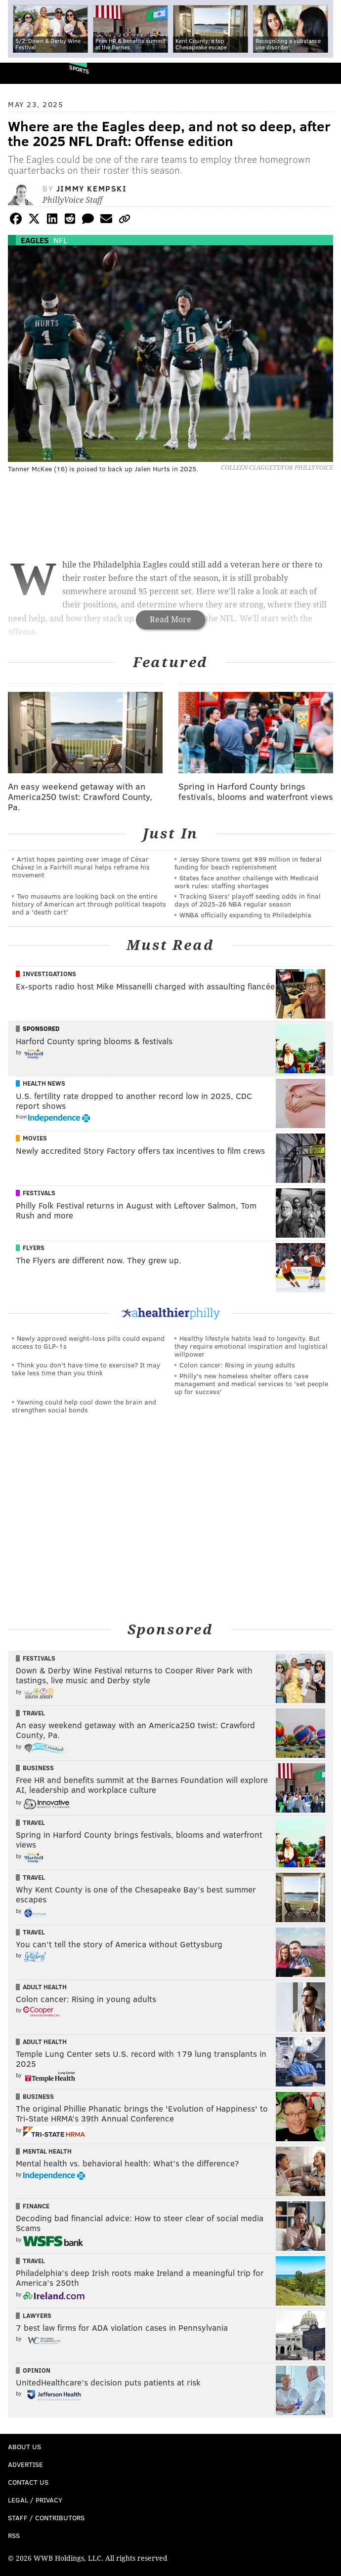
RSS (14, 2535)
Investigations (49, 973)
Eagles (35, 240)
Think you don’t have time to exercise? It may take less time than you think (86, 1368)
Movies (35, 1138)
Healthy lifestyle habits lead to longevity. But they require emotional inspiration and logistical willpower (251, 1346)
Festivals (39, 1192)
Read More (170, 619)
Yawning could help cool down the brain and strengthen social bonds (84, 1405)
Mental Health (47, 2151)
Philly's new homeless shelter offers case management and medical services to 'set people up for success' (251, 1383)
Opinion (36, 2370)
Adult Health (45, 1986)
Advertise (25, 2464)
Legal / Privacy (35, 2499)
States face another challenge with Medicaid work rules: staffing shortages (246, 881)
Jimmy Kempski (91, 188)
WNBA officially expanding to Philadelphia (245, 914)
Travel (34, 1712)
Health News (44, 1083)
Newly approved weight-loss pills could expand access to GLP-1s (88, 1342)
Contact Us (28, 2482)
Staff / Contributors (46, 2517)
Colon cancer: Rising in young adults (237, 1364)
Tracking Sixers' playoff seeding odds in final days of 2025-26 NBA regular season (247, 900)
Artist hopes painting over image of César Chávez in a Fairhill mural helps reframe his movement (81, 866)
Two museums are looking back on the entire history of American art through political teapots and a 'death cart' (89, 903)
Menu (325, 73)
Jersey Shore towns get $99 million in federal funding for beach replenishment (248, 862)
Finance (36, 2205)
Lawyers (37, 2315)
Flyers (33, 1247)
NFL (60, 240)
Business (38, 1767)
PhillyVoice (24, 73)
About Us (24, 2446)
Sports (79, 69)
